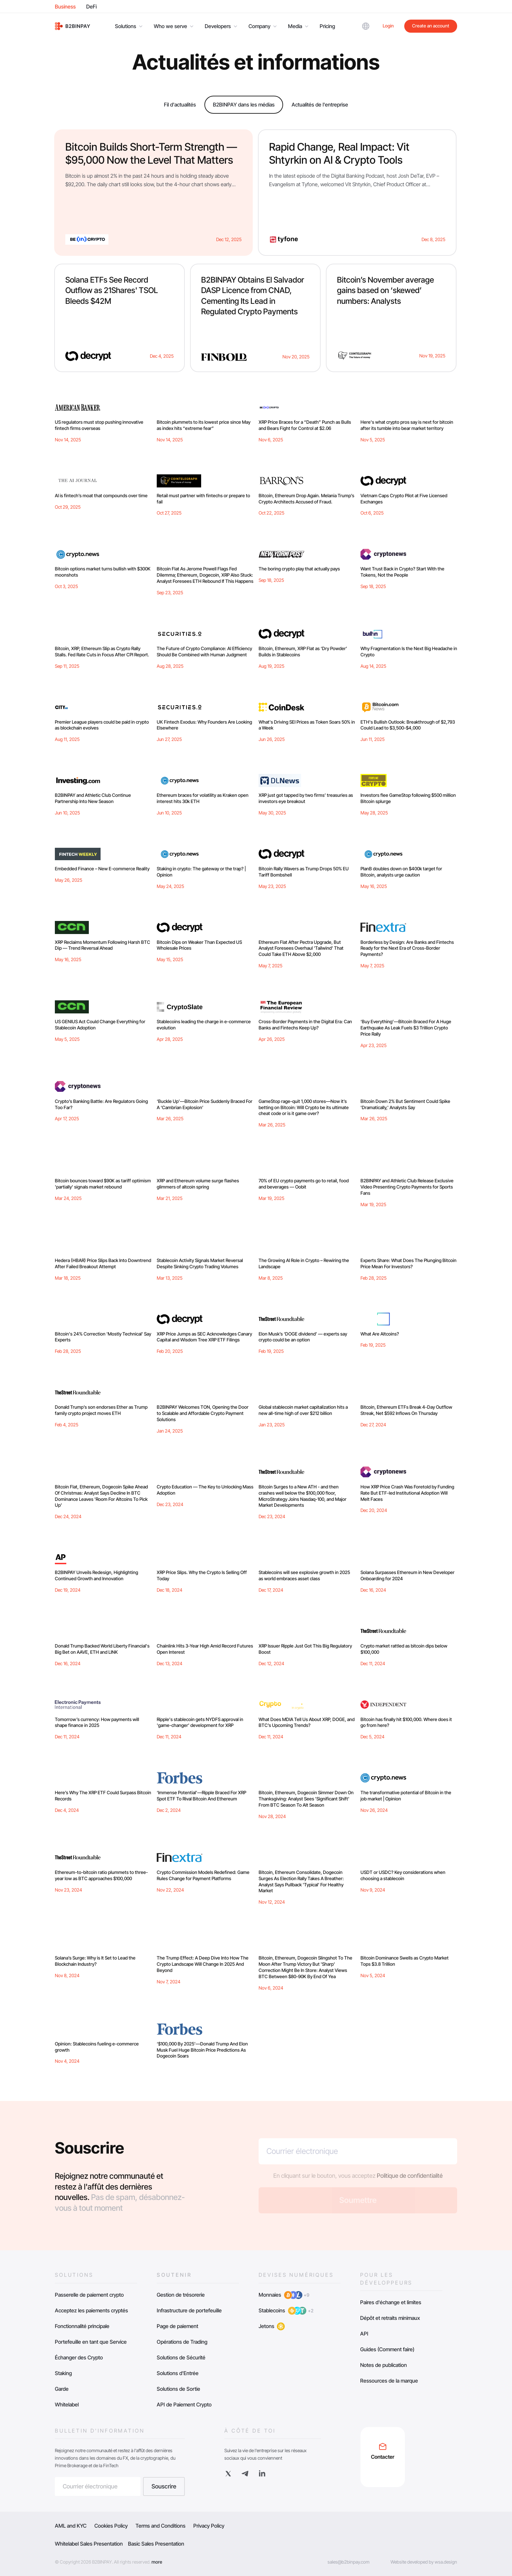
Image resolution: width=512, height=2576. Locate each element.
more (157, 2562)
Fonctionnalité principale (82, 2326)
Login (388, 25)
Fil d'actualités (180, 104)
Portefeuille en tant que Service (91, 2341)
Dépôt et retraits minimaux (390, 2318)
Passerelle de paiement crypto (89, 2294)
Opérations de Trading (182, 2341)
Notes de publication (383, 2365)
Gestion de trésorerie (181, 2294)
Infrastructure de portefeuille (189, 2310)
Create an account (430, 25)
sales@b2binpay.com (349, 2562)
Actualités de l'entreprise (320, 104)
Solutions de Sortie (178, 2389)
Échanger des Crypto (79, 2357)
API (364, 2333)
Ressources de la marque (389, 2380)
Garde (62, 2389)
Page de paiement (177, 2326)
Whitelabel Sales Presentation (89, 2543)
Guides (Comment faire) (387, 2349)
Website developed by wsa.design (424, 2562)
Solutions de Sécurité (181, 2357)
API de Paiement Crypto (184, 2404)
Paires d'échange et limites (390, 2302)
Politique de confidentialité (410, 2175)
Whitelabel (67, 2404)
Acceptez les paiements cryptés (91, 2310)
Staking (63, 2373)
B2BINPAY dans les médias (244, 104)
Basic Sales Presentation (156, 2543)
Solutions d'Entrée (178, 2373)
